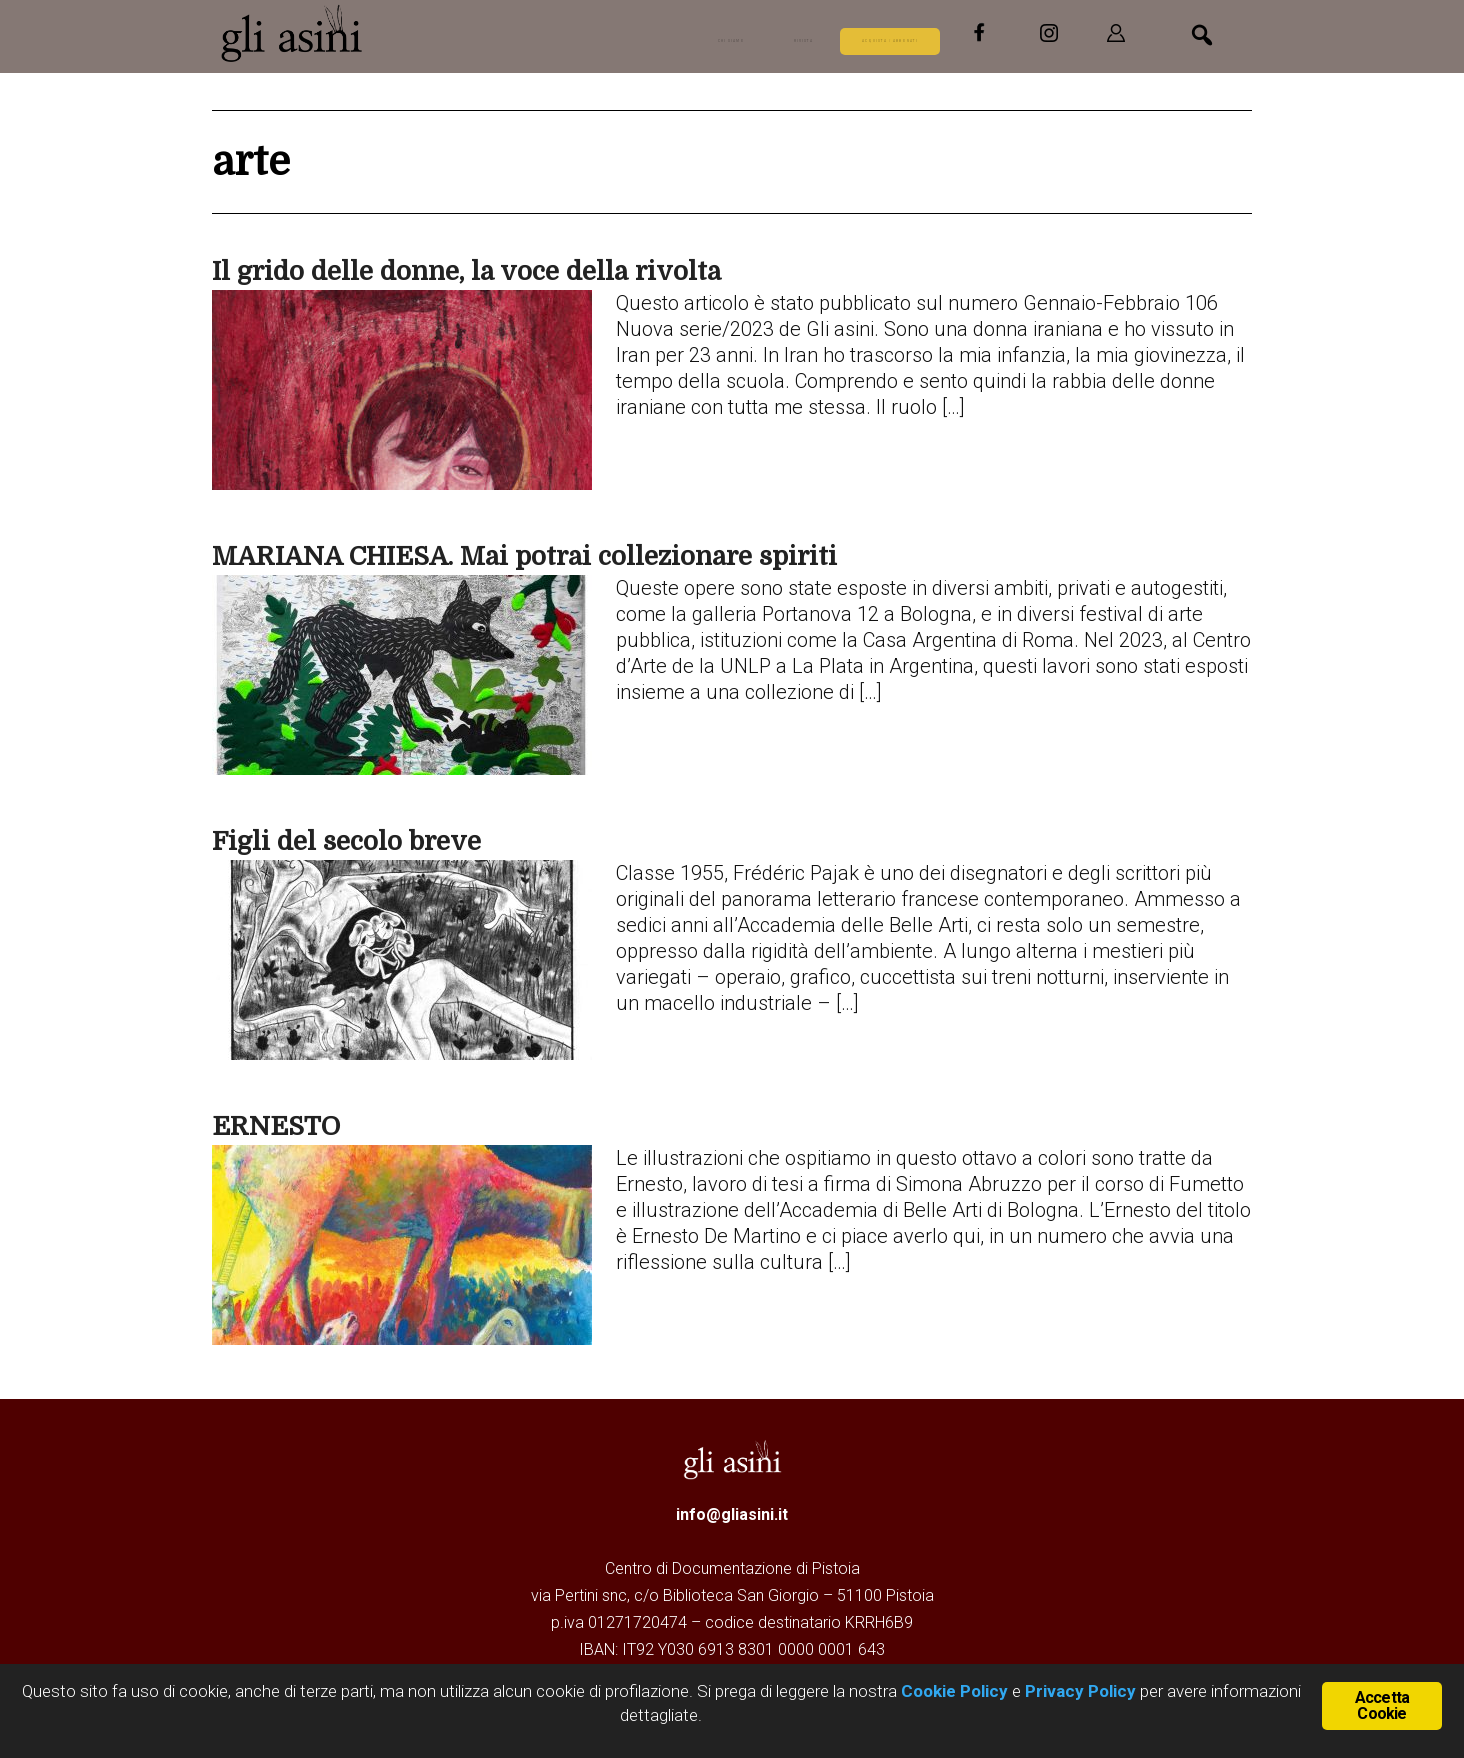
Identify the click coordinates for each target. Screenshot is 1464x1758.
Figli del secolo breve (346, 841)
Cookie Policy (952, 1691)
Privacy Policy (1080, 1691)
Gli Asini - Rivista (292, 33)
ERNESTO (276, 1126)
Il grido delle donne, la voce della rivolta (466, 271)
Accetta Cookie (1382, 1703)
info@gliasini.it (732, 1514)
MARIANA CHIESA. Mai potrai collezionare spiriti (524, 556)
